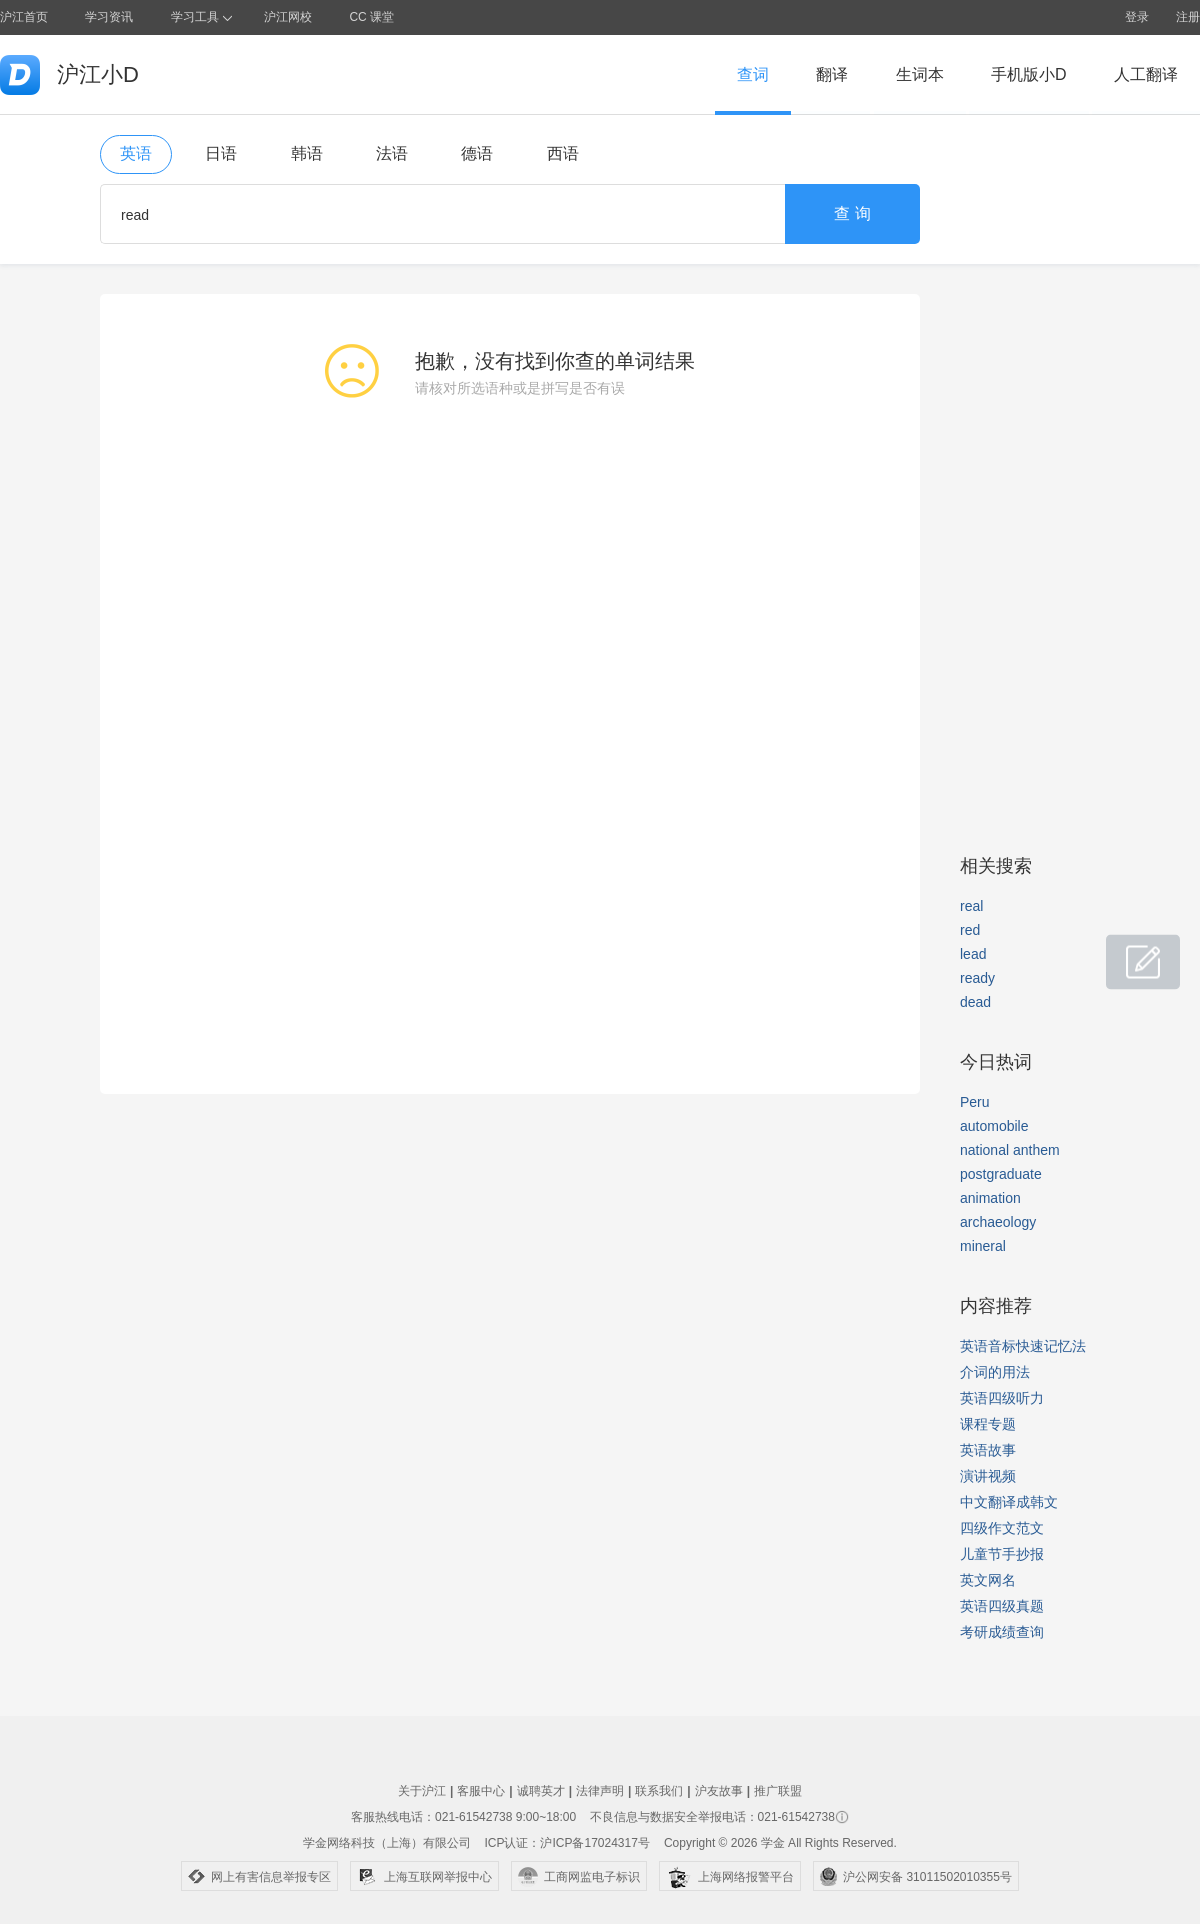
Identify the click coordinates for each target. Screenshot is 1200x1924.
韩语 (307, 153)
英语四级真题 (1002, 1606)
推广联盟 (778, 1791)
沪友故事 (719, 1791)
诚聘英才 (541, 1791)
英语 (136, 153)
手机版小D (1029, 74)
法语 (392, 153)
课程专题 (988, 1424)
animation (990, 1198)
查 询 (852, 213)
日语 (221, 153)
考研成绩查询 (1002, 1632)
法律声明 (600, 1791)
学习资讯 (109, 17)
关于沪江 (422, 1791)
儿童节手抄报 (1002, 1554)
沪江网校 (288, 17)
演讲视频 (988, 1476)
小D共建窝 (1124, 951)
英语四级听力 (1002, 1398)
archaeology (998, 1222)
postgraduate (1001, 1174)
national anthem (1010, 1150)
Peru (975, 1102)
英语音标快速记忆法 (1023, 1346)
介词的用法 (995, 1372)
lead (973, 954)
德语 (477, 153)
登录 (1137, 17)
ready (977, 978)
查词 (753, 74)
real (971, 906)
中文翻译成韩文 (1009, 1502)
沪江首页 (24, 17)
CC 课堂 (371, 17)
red (970, 930)
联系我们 (659, 1791)
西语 (563, 153)
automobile (994, 1126)
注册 (1188, 17)
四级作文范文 (1002, 1528)
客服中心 (481, 1791)
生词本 (920, 74)
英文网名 (988, 1580)
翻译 (832, 74)
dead (975, 1002)
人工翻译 (1146, 74)
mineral (983, 1246)
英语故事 (988, 1450)
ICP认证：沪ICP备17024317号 (566, 1843)
